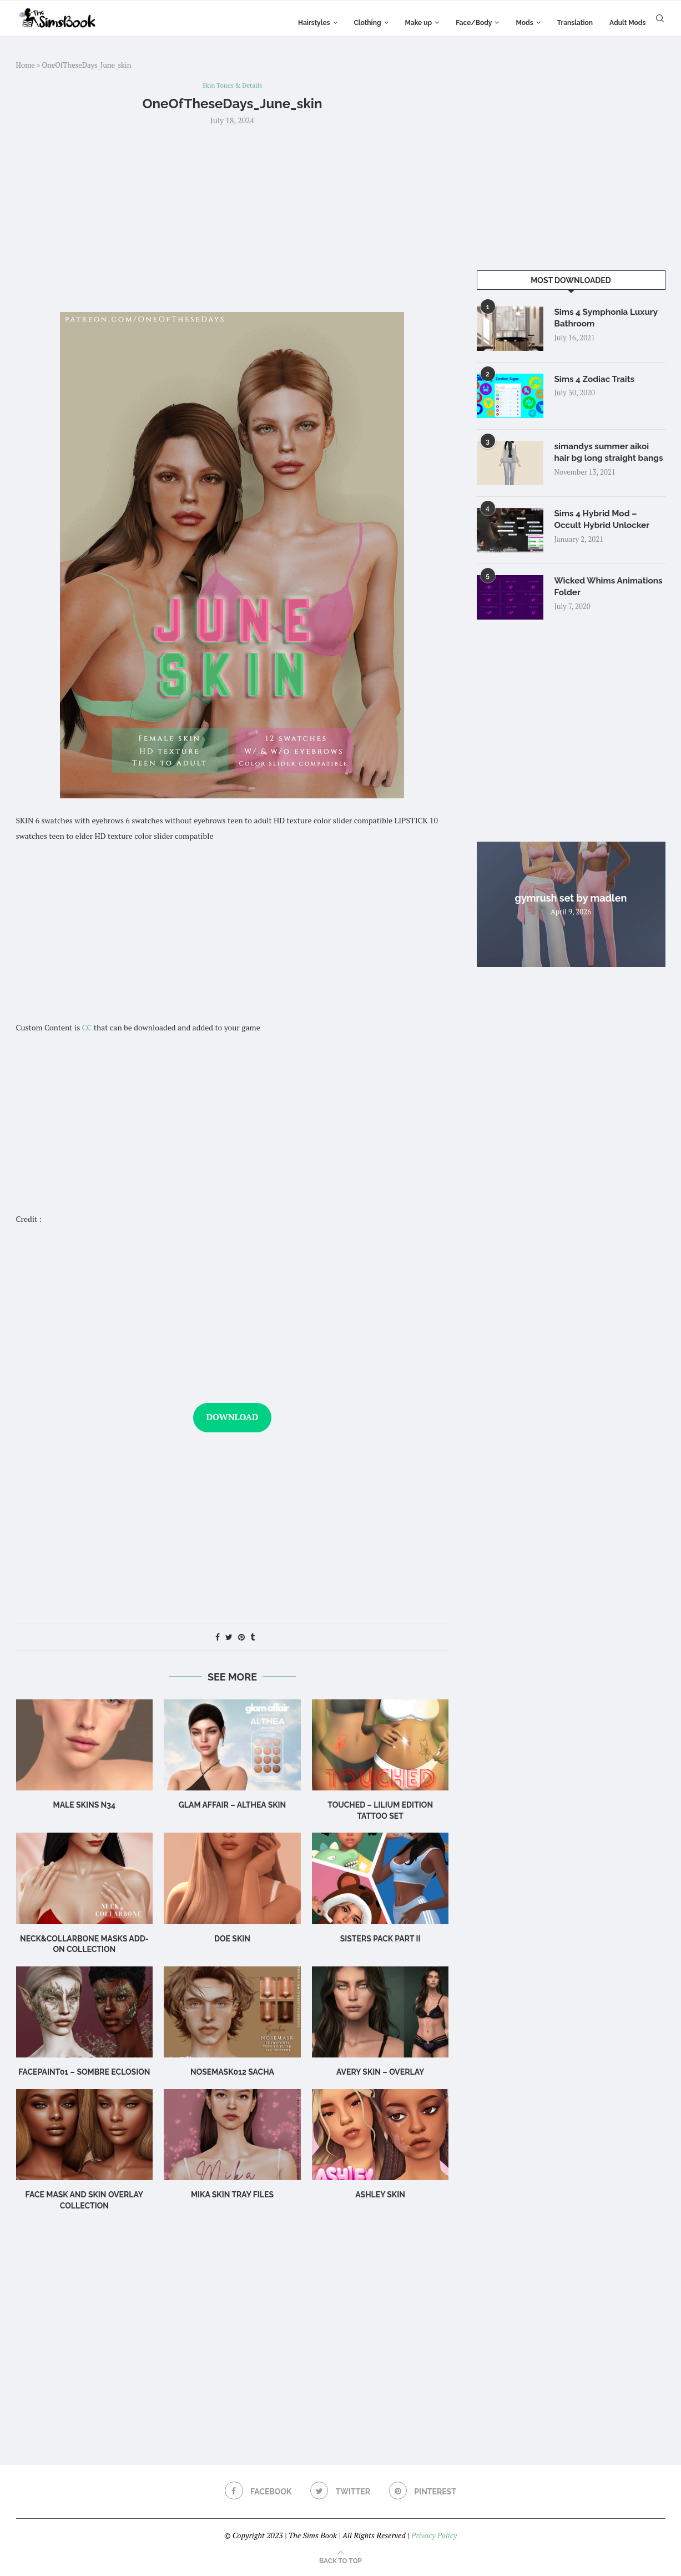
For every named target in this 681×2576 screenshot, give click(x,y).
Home (25, 65)
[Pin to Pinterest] (241, 1637)
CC (87, 1028)
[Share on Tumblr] (252, 1637)
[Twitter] (340, 2492)
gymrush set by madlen (571, 903)
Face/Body (474, 23)
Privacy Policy (434, 2535)
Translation (575, 23)
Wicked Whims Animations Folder (593, 592)
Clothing (367, 23)
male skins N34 (84, 1806)
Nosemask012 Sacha (232, 2073)
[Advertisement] (232, 218)
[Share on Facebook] (217, 1637)
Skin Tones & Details (232, 86)
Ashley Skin (380, 2195)
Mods (524, 23)
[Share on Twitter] (229, 1637)
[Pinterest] (424, 2492)
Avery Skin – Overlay (380, 2073)
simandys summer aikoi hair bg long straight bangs (604, 459)
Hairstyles (314, 23)
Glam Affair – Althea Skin (232, 1806)
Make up (418, 23)
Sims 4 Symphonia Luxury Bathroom (608, 318)
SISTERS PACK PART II (380, 1939)
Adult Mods (627, 23)
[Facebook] (256, 2492)
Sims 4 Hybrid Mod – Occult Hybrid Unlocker (604, 525)
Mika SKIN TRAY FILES (232, 2195)
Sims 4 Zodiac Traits (596, 379)
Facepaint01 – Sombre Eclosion (84, 2073)
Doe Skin (232, 1939)
